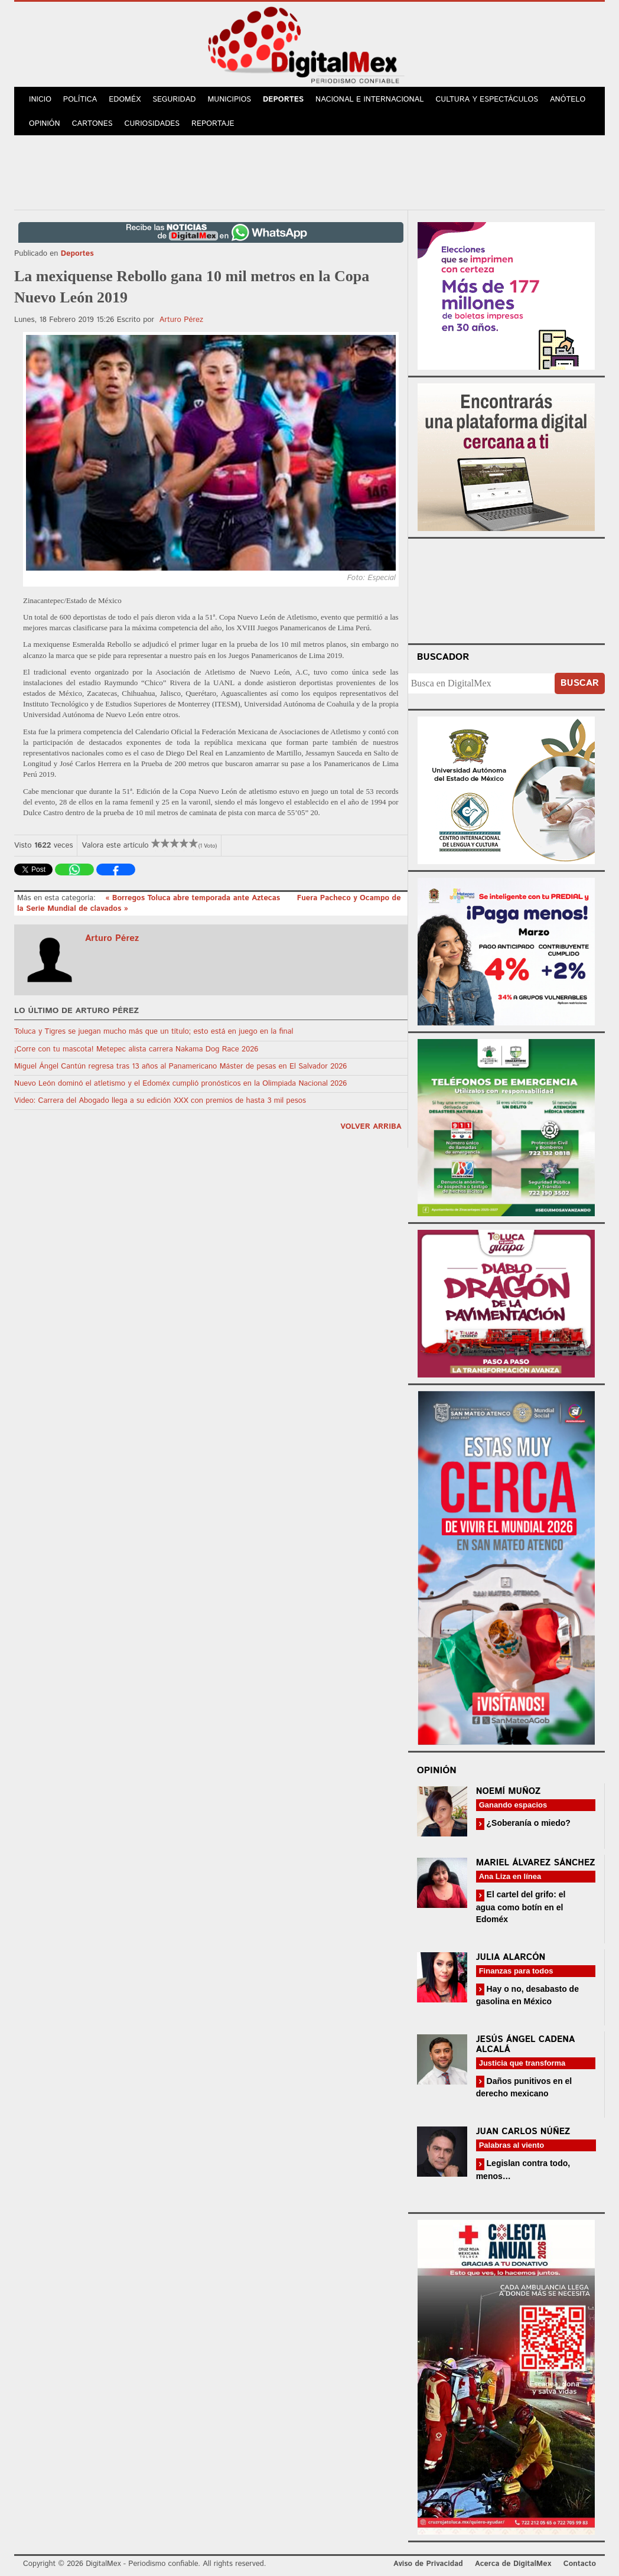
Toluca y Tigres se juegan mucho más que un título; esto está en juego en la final (153, 1031)
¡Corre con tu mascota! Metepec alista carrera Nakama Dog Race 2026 (136, 1049)
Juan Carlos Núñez (523, 2131)
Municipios (229, 99)
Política (80, 99)
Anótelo (567, 99)
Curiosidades (152, 123)
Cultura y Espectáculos (486, 99)
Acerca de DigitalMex (513, 2564)
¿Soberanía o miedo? (527, 1823)
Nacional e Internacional (369, 99)
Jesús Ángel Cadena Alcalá (525, 2044)
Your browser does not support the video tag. (506, 589)
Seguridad (174, 99)
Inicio (40, 99)
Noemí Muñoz (508, 1791)
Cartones (92, 123)
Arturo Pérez (181, 319)
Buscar (580, 683)
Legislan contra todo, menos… (523, 2169)
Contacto (579, 2564)
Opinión (44, 123)
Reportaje (212, 123)
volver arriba (371, 1126)
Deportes (283, 99)
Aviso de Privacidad (428, 2564)
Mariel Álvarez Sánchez (535, 1863)
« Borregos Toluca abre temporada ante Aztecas (194, 898)
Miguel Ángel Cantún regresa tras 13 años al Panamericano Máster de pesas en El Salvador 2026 (180, 1066)
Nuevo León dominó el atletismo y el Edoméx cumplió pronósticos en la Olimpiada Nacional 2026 (180, 1083)
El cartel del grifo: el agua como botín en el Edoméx (521, 1906)
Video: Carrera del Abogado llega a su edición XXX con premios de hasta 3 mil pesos (160, 1100)
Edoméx (125, 99)
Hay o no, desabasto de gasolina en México (527, 1995)
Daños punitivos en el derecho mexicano (524, 2087)
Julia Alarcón (511, 1957)
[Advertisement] (309, 170)
